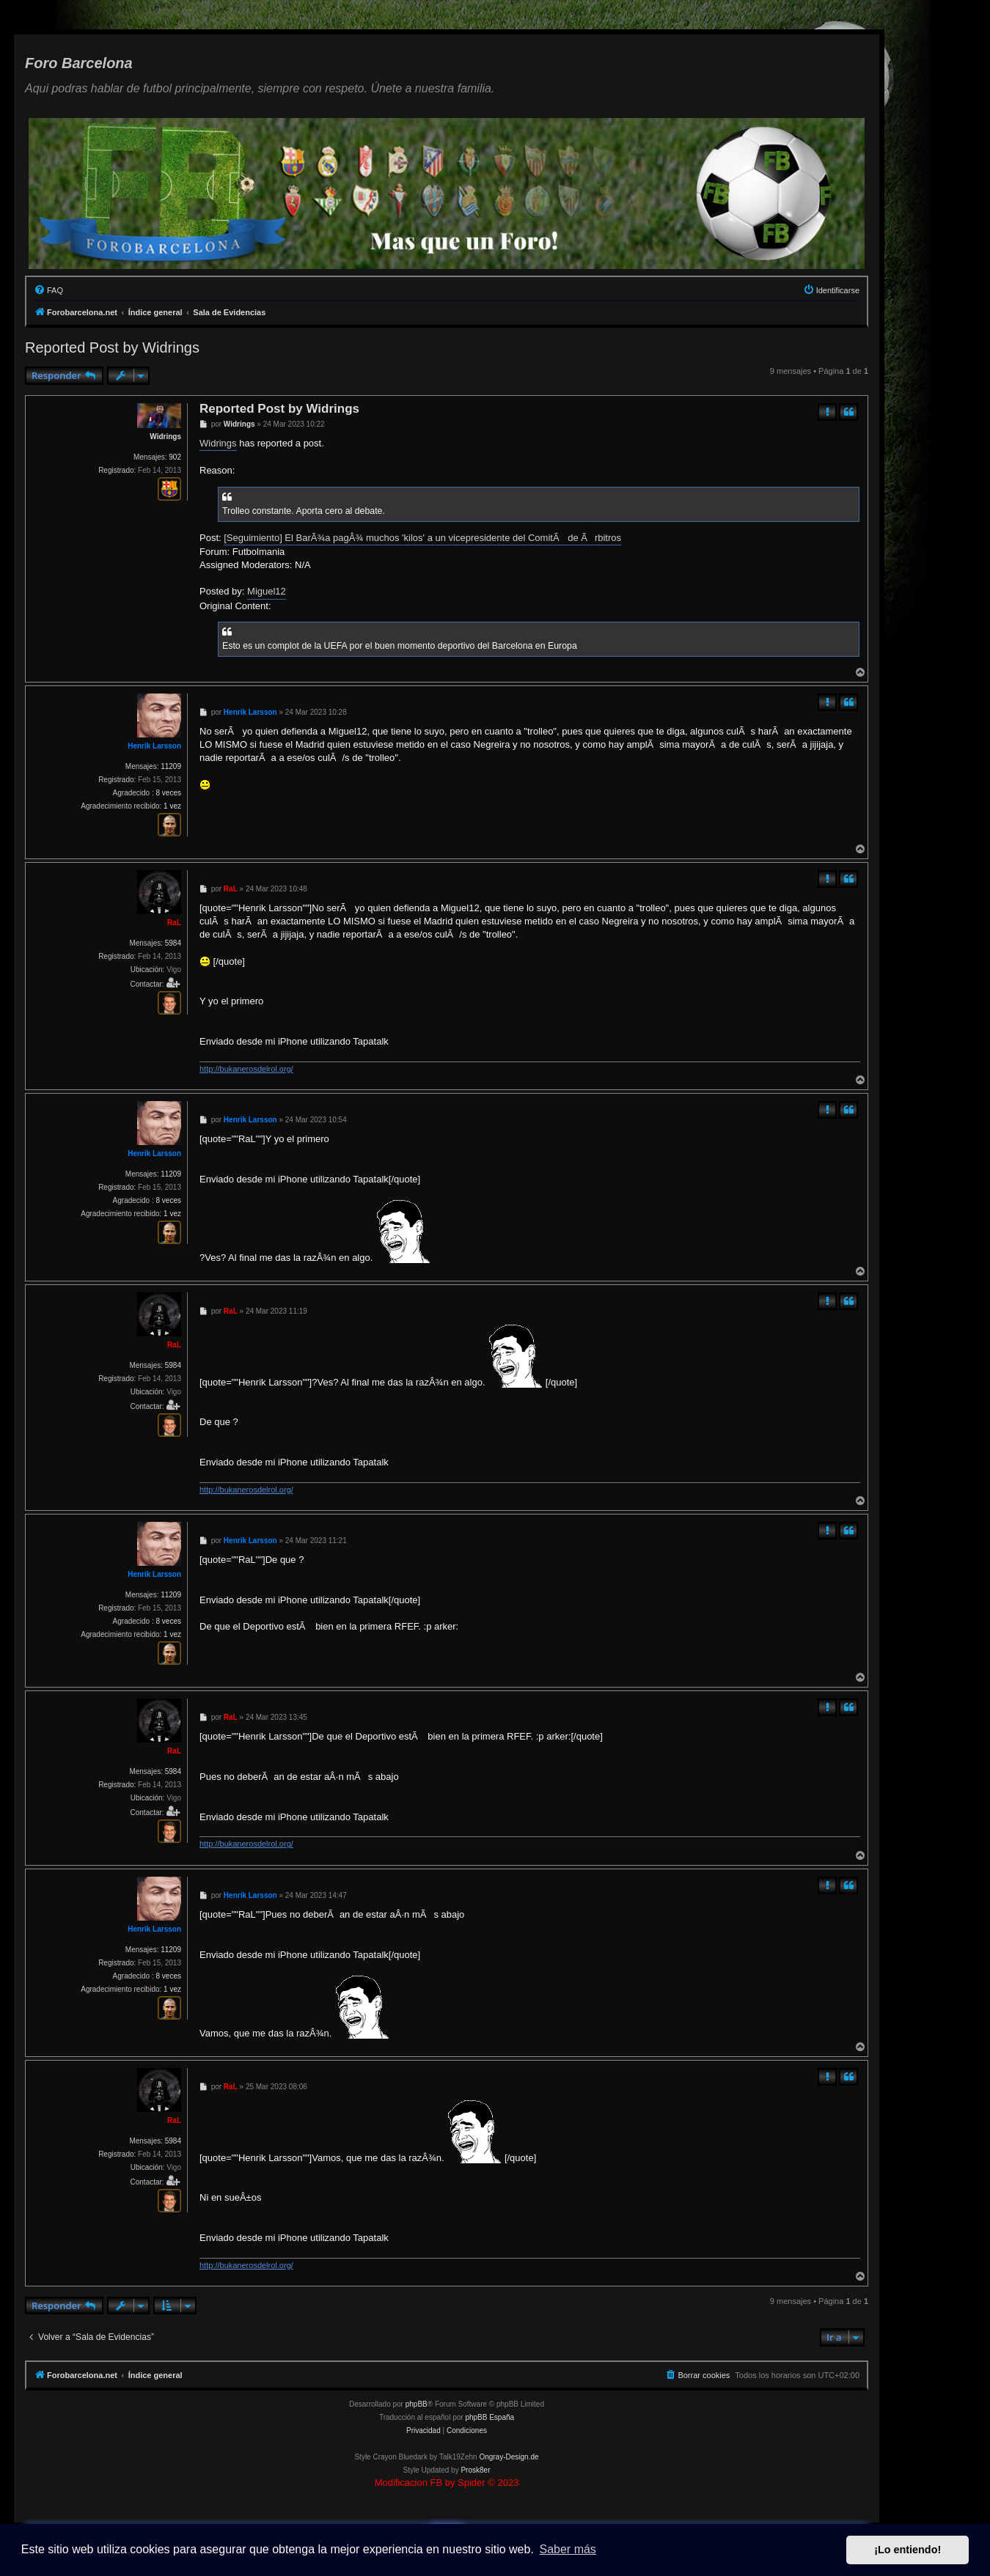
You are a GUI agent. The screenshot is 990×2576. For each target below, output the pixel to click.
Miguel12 (266, 591)
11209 (171, 766)
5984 (173, 943)
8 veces (168, 793)
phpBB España (489, 2417)
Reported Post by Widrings (112, 347)
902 (175, 457)
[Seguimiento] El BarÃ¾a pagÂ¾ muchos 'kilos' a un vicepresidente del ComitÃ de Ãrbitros (422, 537)
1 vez (172, 806)
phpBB (417, 2404)
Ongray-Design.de (508, 2457)
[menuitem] (48, 290)
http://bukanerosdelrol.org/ (246, 1068)
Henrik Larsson (154, 746)
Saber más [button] (568, 2549)
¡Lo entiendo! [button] (907, 2549)
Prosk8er (475, 2470)
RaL (174, 923)
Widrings (165, 437)
